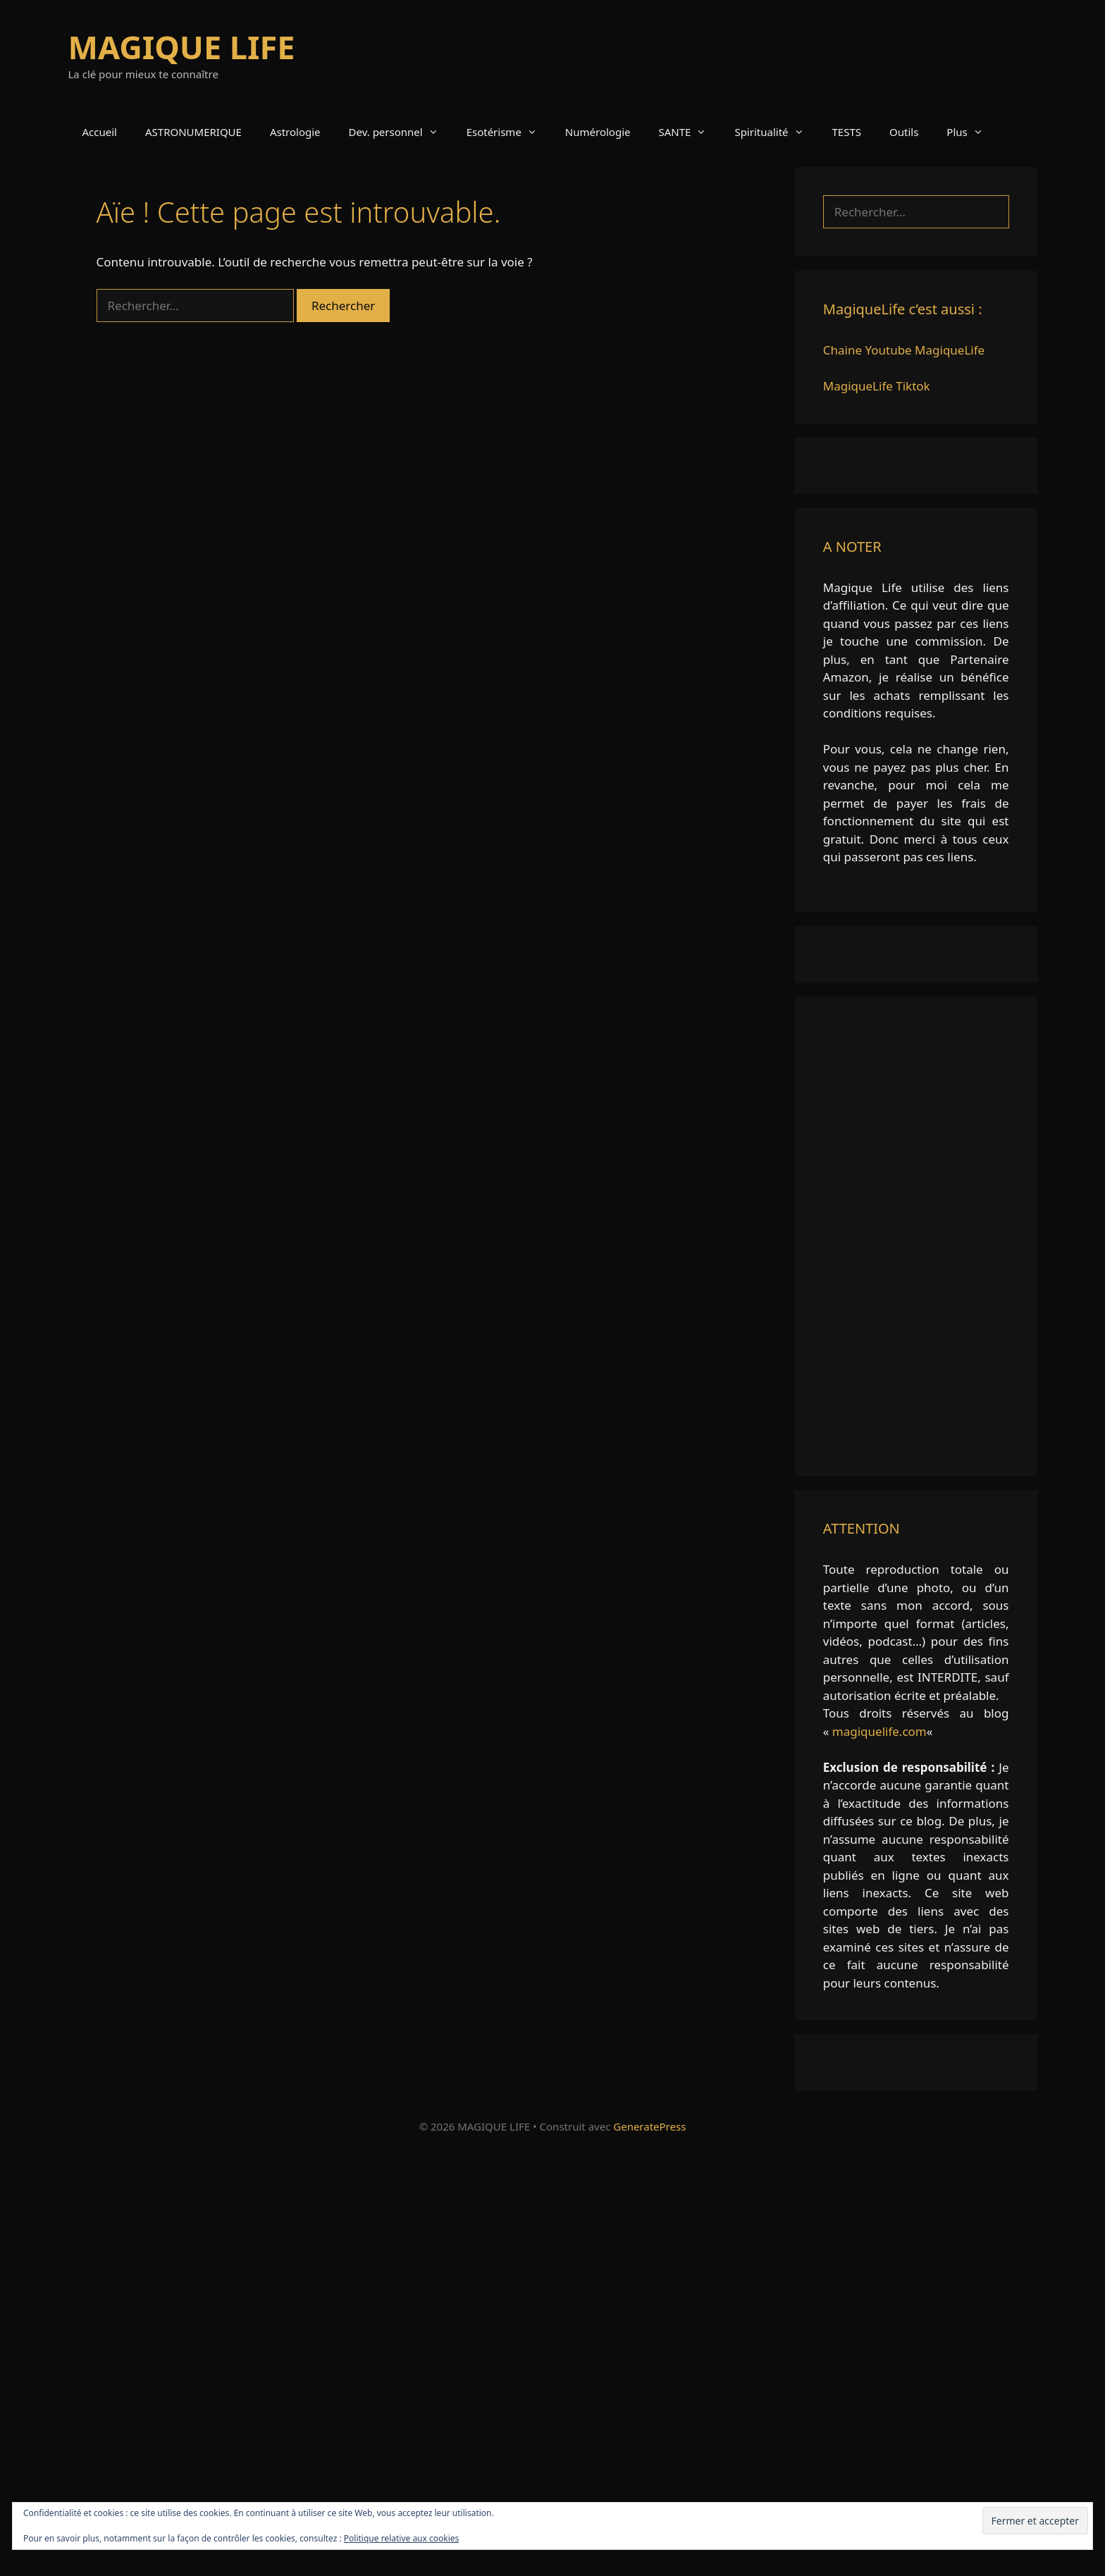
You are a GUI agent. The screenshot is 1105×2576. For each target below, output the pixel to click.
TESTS (847, 132)
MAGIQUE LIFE (181, 46)
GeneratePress (649, 2126)
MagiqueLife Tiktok (876, 386)
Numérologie (598, 132)
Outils (903, 132)
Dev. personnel (400, 132)
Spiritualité (775, 132)
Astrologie (295, 132)
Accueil (99, 132)
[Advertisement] (916, 1236)
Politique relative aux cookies (401, 2538)
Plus (971, 132)
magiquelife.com (879, 1731)
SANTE (690, 132)
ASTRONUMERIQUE (193, 132)
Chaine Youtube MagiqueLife (903, 350)
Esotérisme (509, 132)
